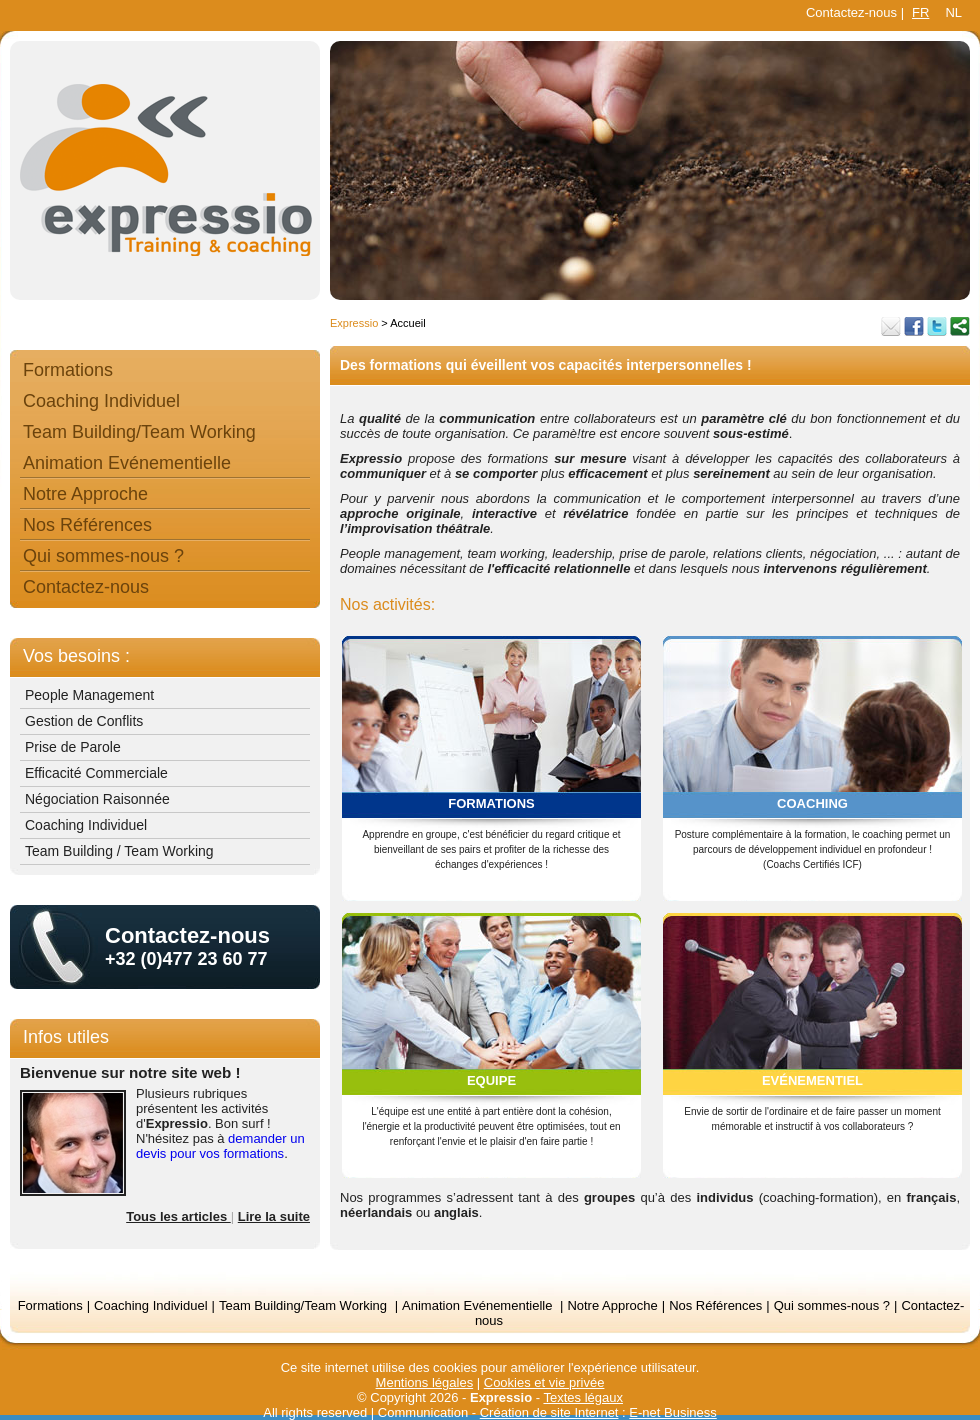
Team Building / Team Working (119, 851)
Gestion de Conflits (84, 721)
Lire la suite (274, 1216)
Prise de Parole (73, 747)
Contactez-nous (851, 12)
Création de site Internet (549, 1412)
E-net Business (672, 1412)
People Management (89, 695)
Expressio (354, 323)
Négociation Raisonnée (97, 799)
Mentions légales (425, 1382)
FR (920, 12)
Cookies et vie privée (544, 1382)
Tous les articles (178, 1216)
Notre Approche (85, 494)
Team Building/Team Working (139, 432)
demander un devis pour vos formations (220, 1146)
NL (953, 12)
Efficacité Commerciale (96, 773)
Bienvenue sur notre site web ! (130, 1072)
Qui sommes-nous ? (103, 556)
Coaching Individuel (101, 401)
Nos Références (87, 525)
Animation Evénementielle (127, 463)
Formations (68, 370)
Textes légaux (583, 1397)
